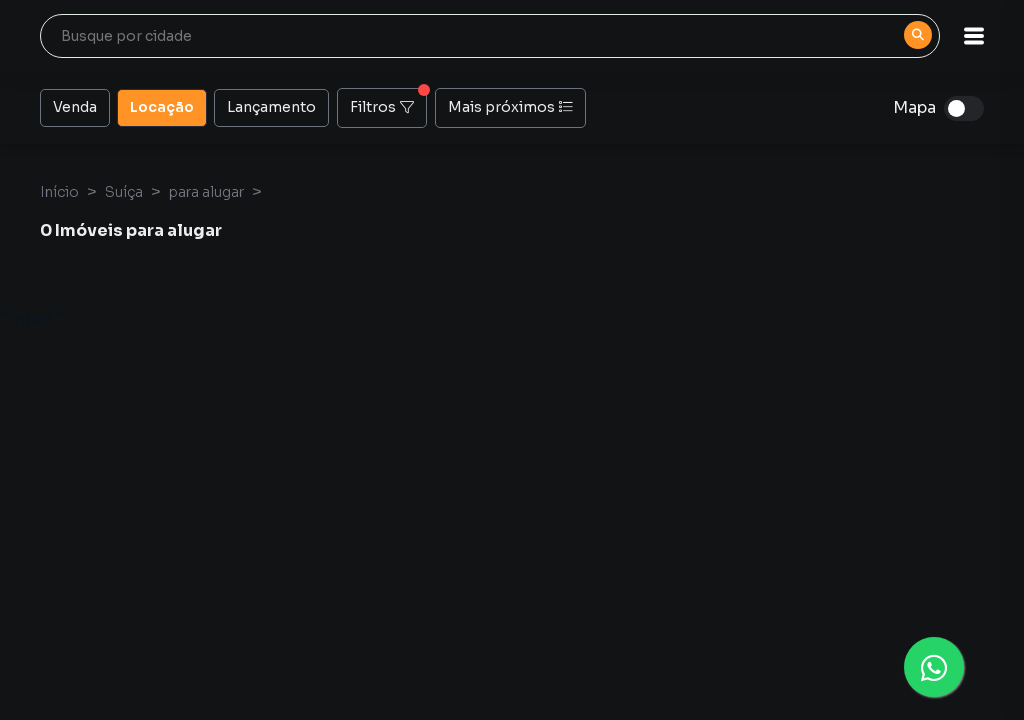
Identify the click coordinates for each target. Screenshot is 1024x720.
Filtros (388, 102)
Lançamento (271, 106)
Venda (75, 106)
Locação (162, 106)
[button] (974, 36)
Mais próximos (510, 107)
